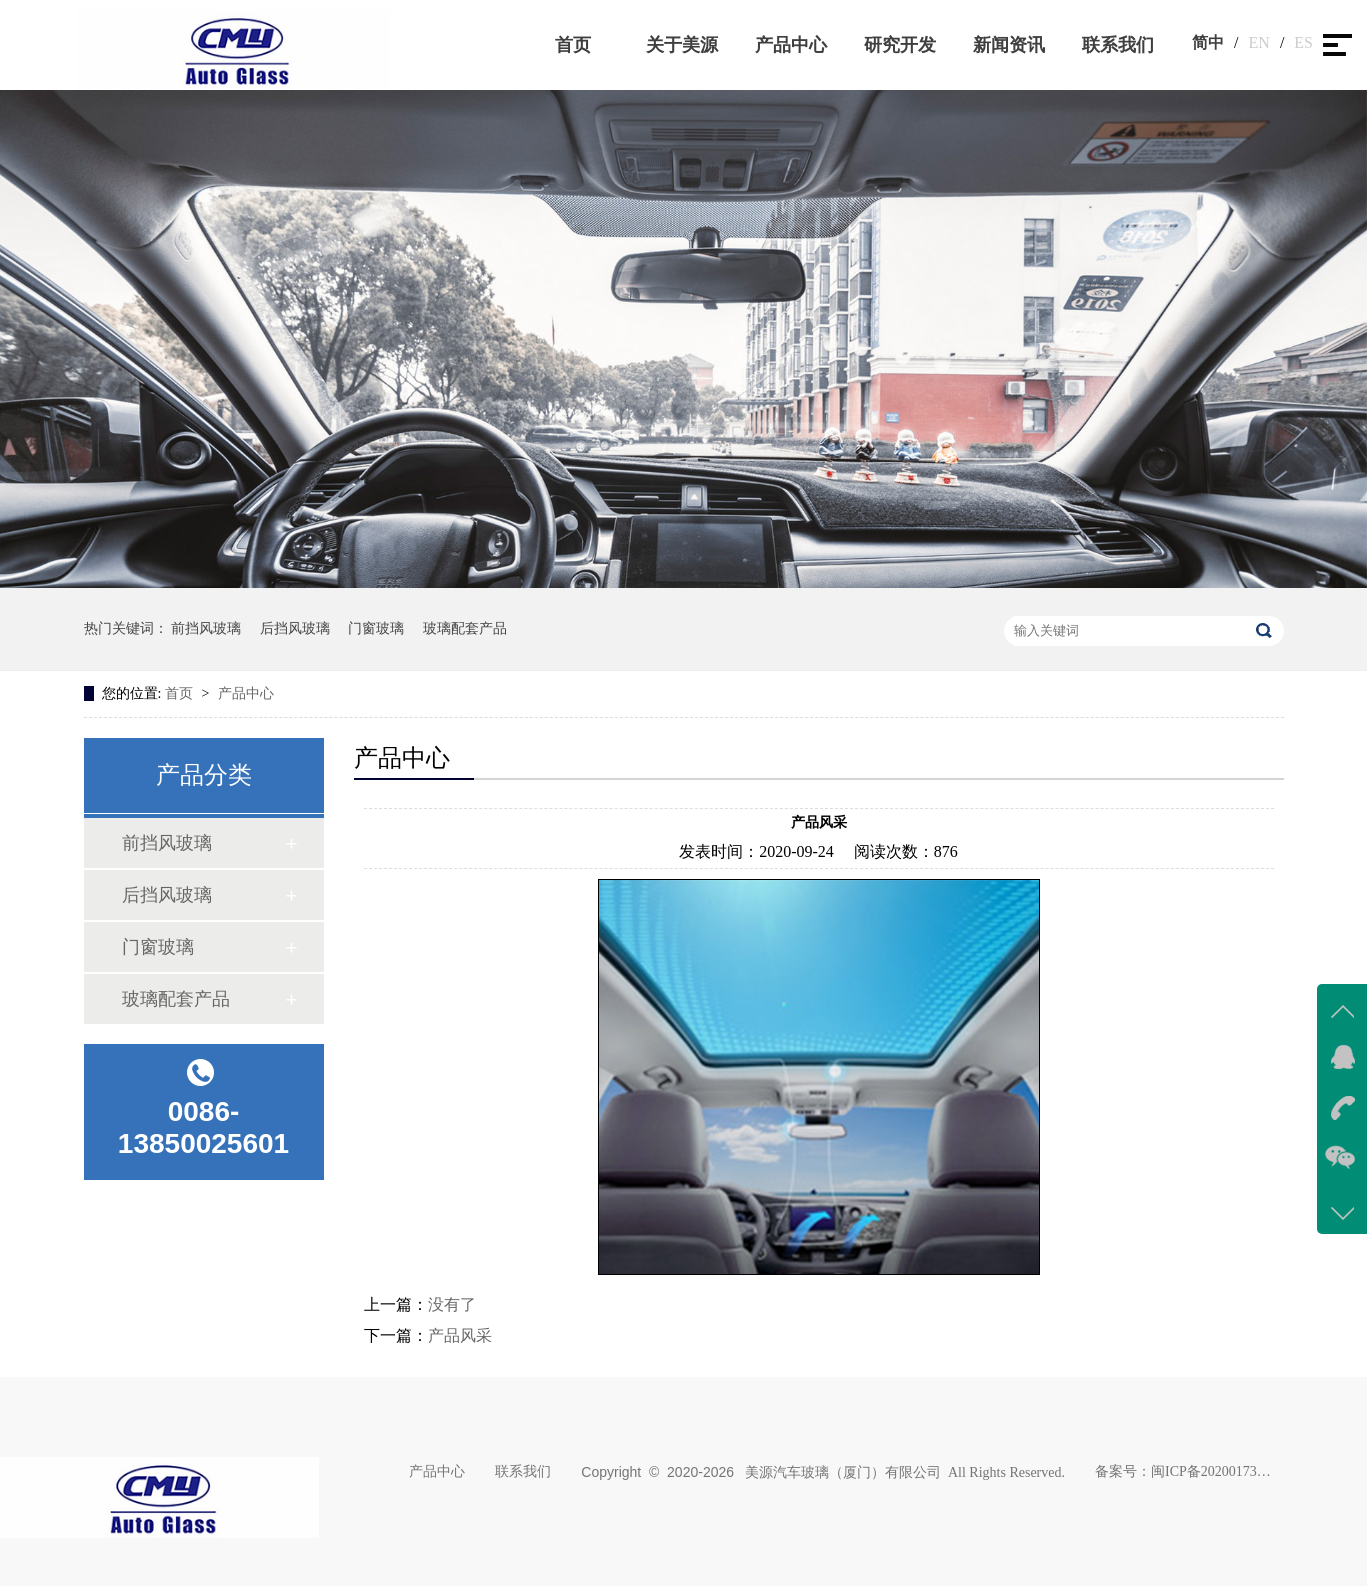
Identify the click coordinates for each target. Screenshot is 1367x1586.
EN (1259, 42)
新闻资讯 (1009, 45)
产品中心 (791, 45)
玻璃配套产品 (465, 628)
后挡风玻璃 (295, 628)
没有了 (452, 1304)
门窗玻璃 (376, 628)
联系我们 (1118, 45)
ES (1303, 42)
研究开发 (900, 45)
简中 (1208, 42)
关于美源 (682, 45)
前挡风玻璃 (206, 628)
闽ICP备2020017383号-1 (1211, 1471)
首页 (573, 45)
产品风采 (460, 1335)
